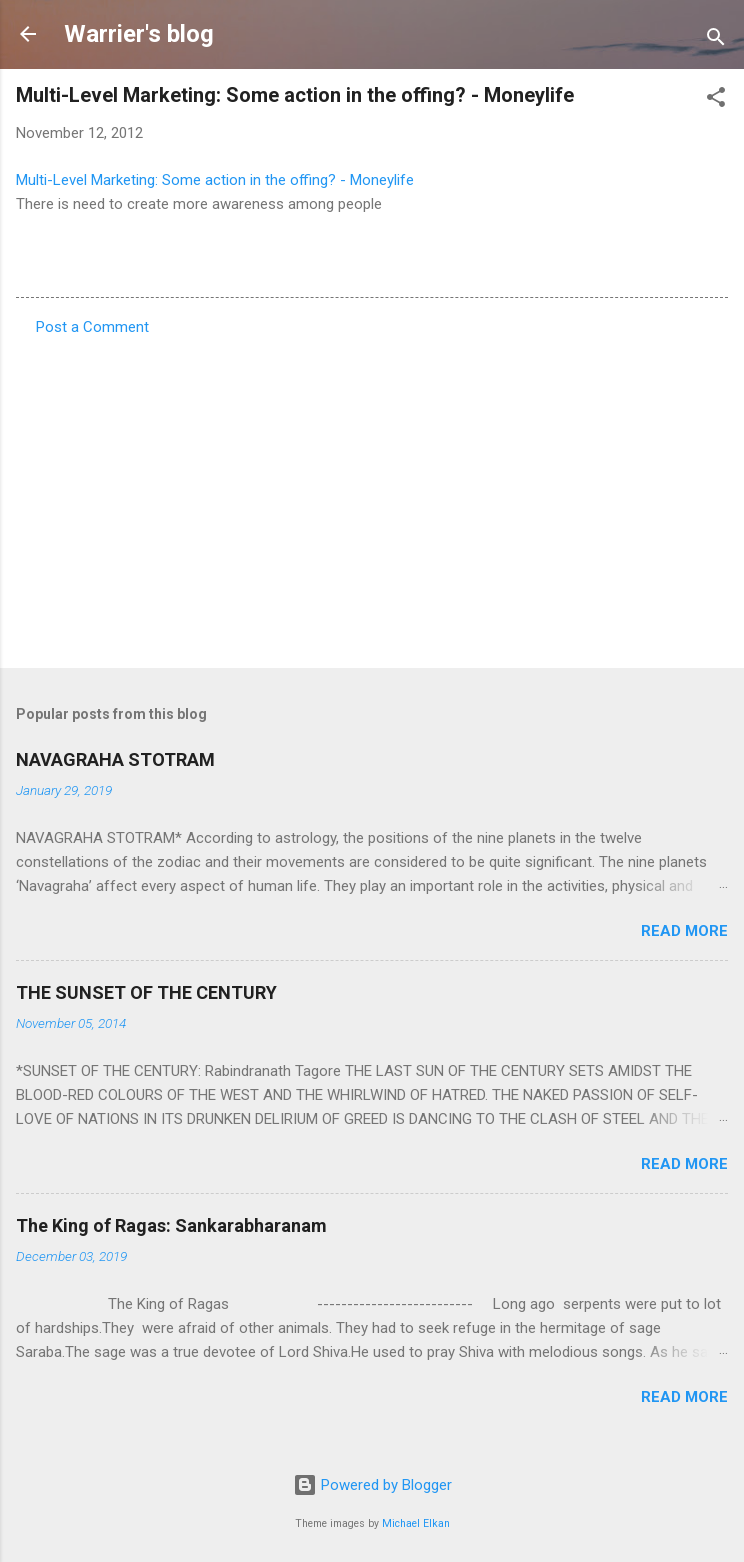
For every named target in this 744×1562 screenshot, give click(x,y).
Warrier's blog (139, 34)
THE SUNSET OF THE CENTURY (146, 992)
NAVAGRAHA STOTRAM (115, 759)
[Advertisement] (372, 496)
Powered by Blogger (372, 1485)
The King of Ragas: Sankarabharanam (171, 1225)
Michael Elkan (416, 1523)
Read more (684, 931)
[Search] (716, 40)
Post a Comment (92, 327)
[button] (716, 100)
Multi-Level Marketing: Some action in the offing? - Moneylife (215, 180)
